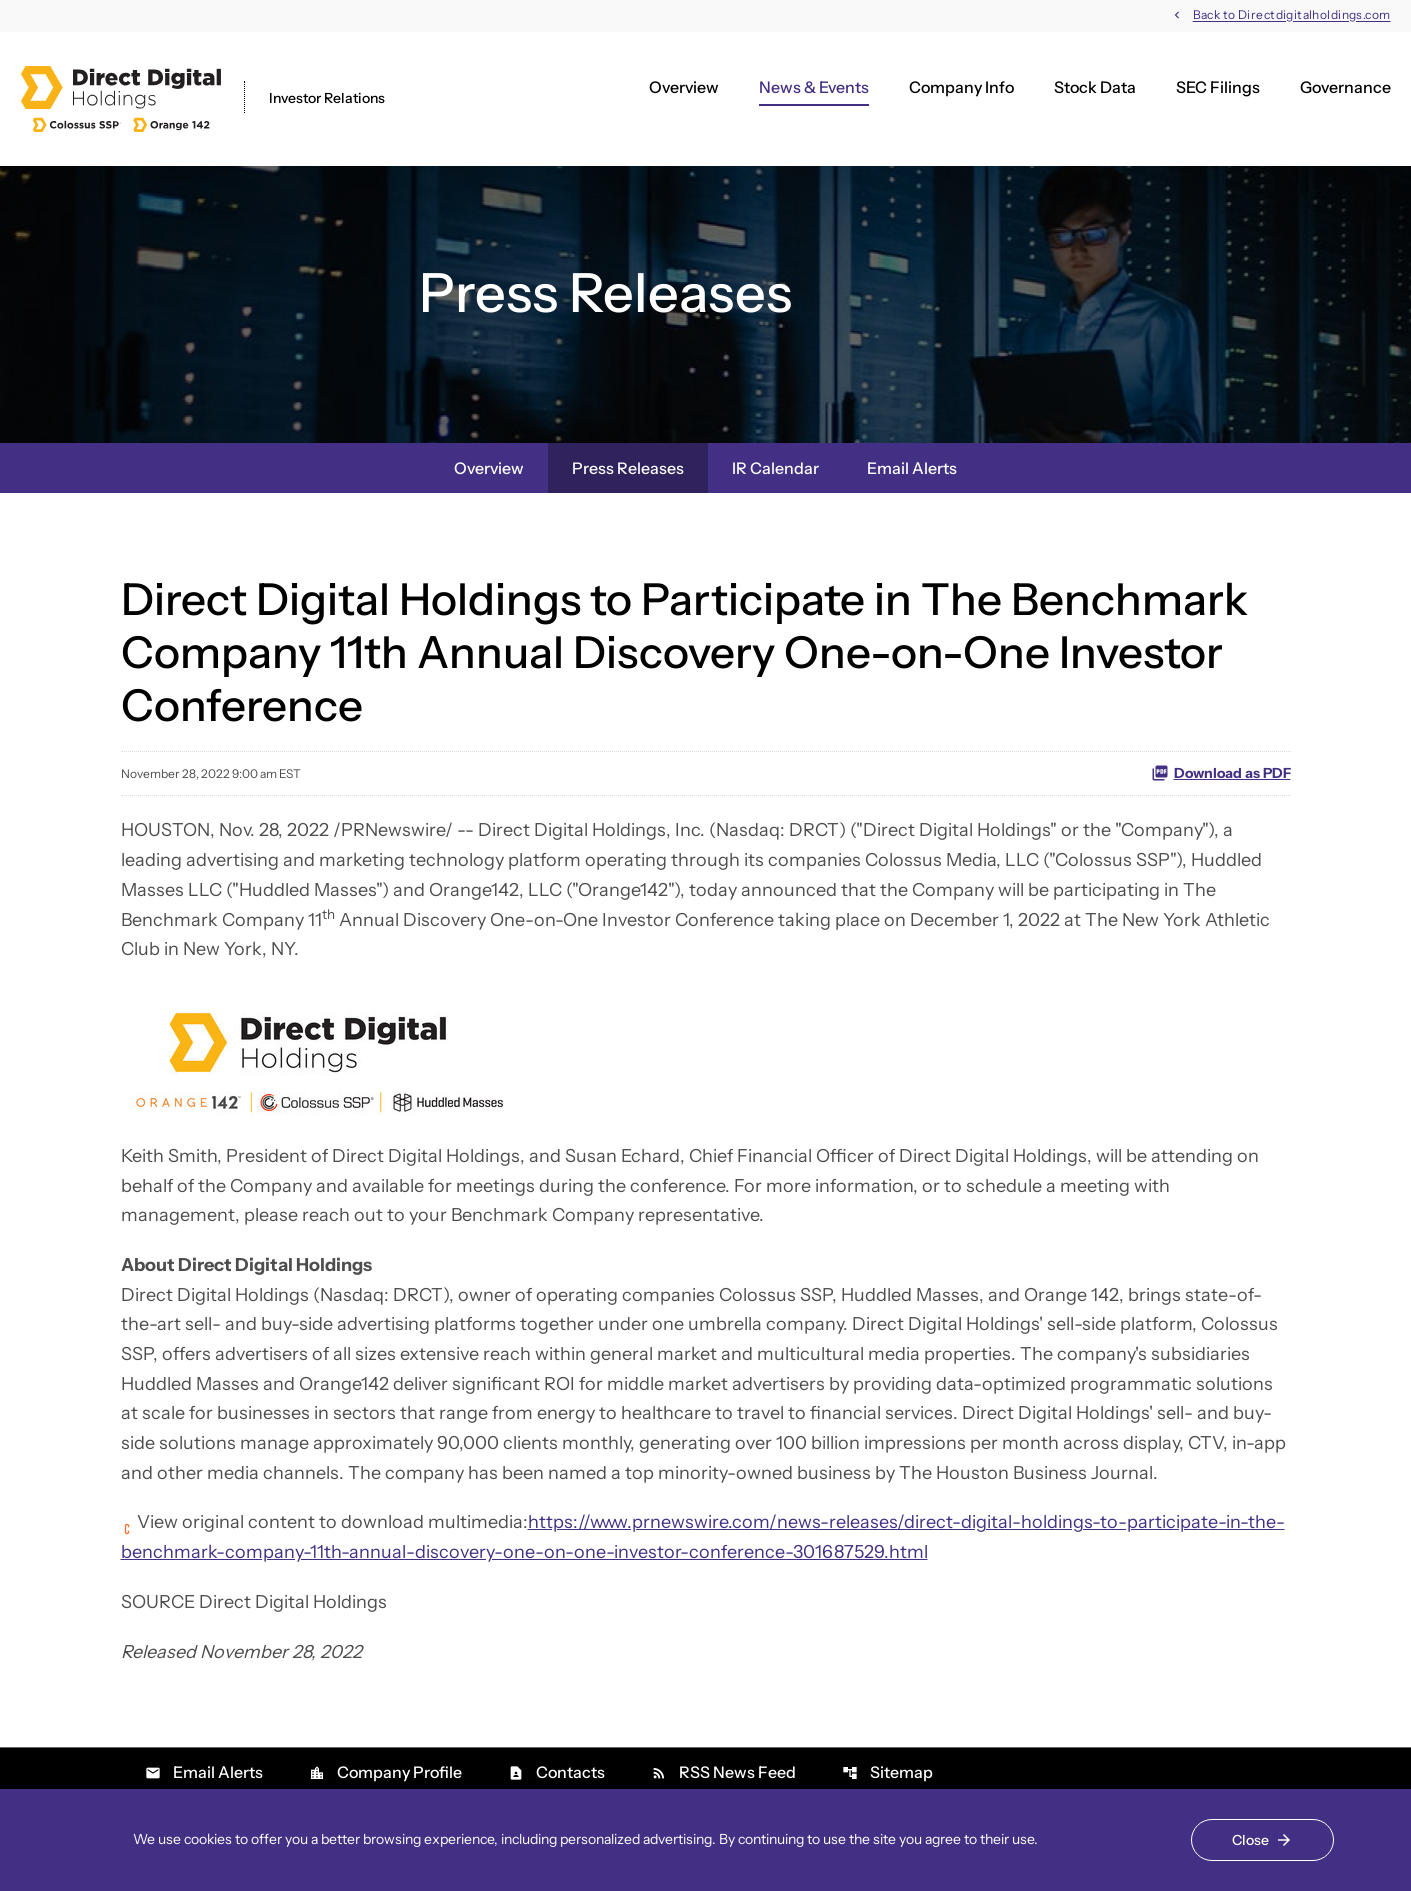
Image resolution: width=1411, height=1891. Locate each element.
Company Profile (385, 1772)
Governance (1345, 87)
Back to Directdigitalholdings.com (1292, 15)
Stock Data (1095, 87)
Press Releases (628, 468)
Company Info (961, 87)
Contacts (556, 1772)
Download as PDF (1221, 773)
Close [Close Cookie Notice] (1250, 1840)
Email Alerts (912, 468)
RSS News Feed (723, 1772)
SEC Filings (1218, 87)
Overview (684, 87)
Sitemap (887, 1772)
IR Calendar (775, 468)
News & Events (814, 87)
